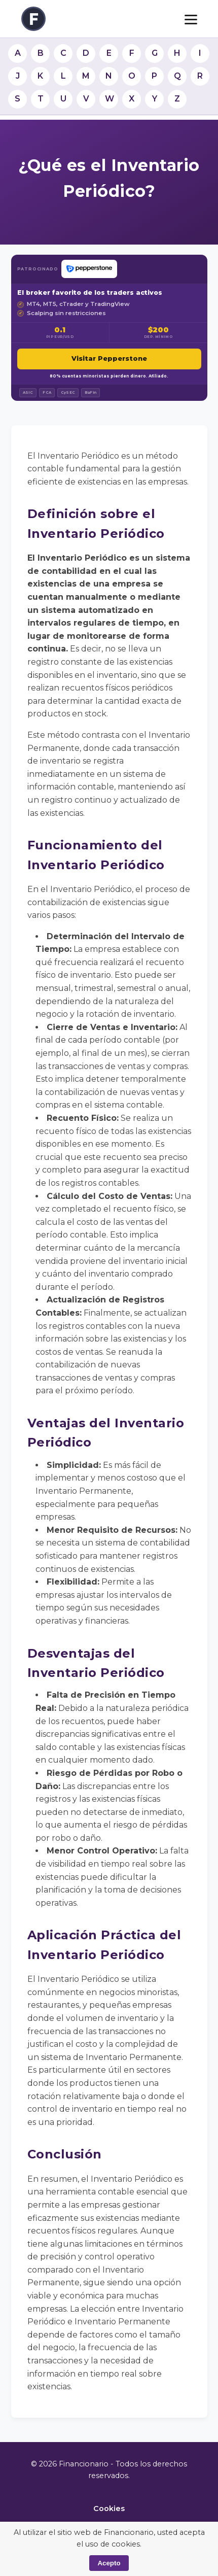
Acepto (108, 2563)
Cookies (109, 2508)
